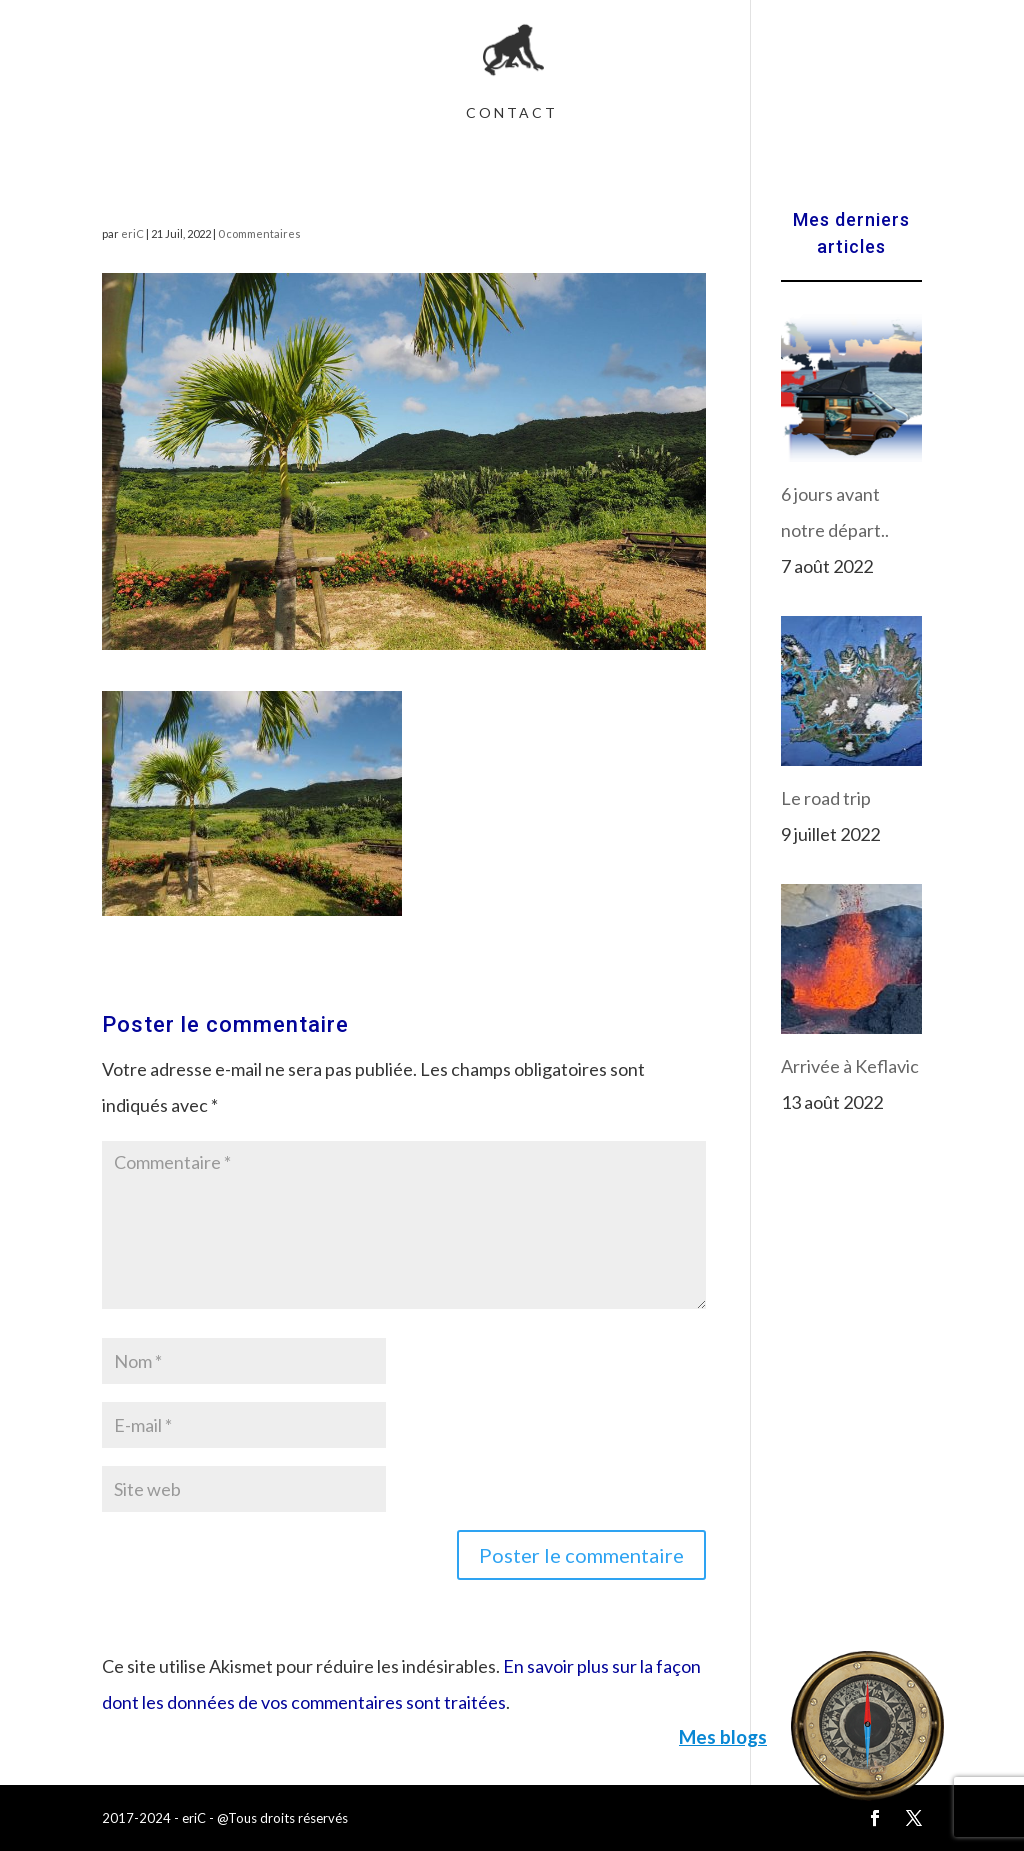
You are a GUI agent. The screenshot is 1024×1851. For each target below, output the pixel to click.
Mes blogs (723, 1736)
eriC (132, 233)
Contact (512, 113)
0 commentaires (259, 233)
